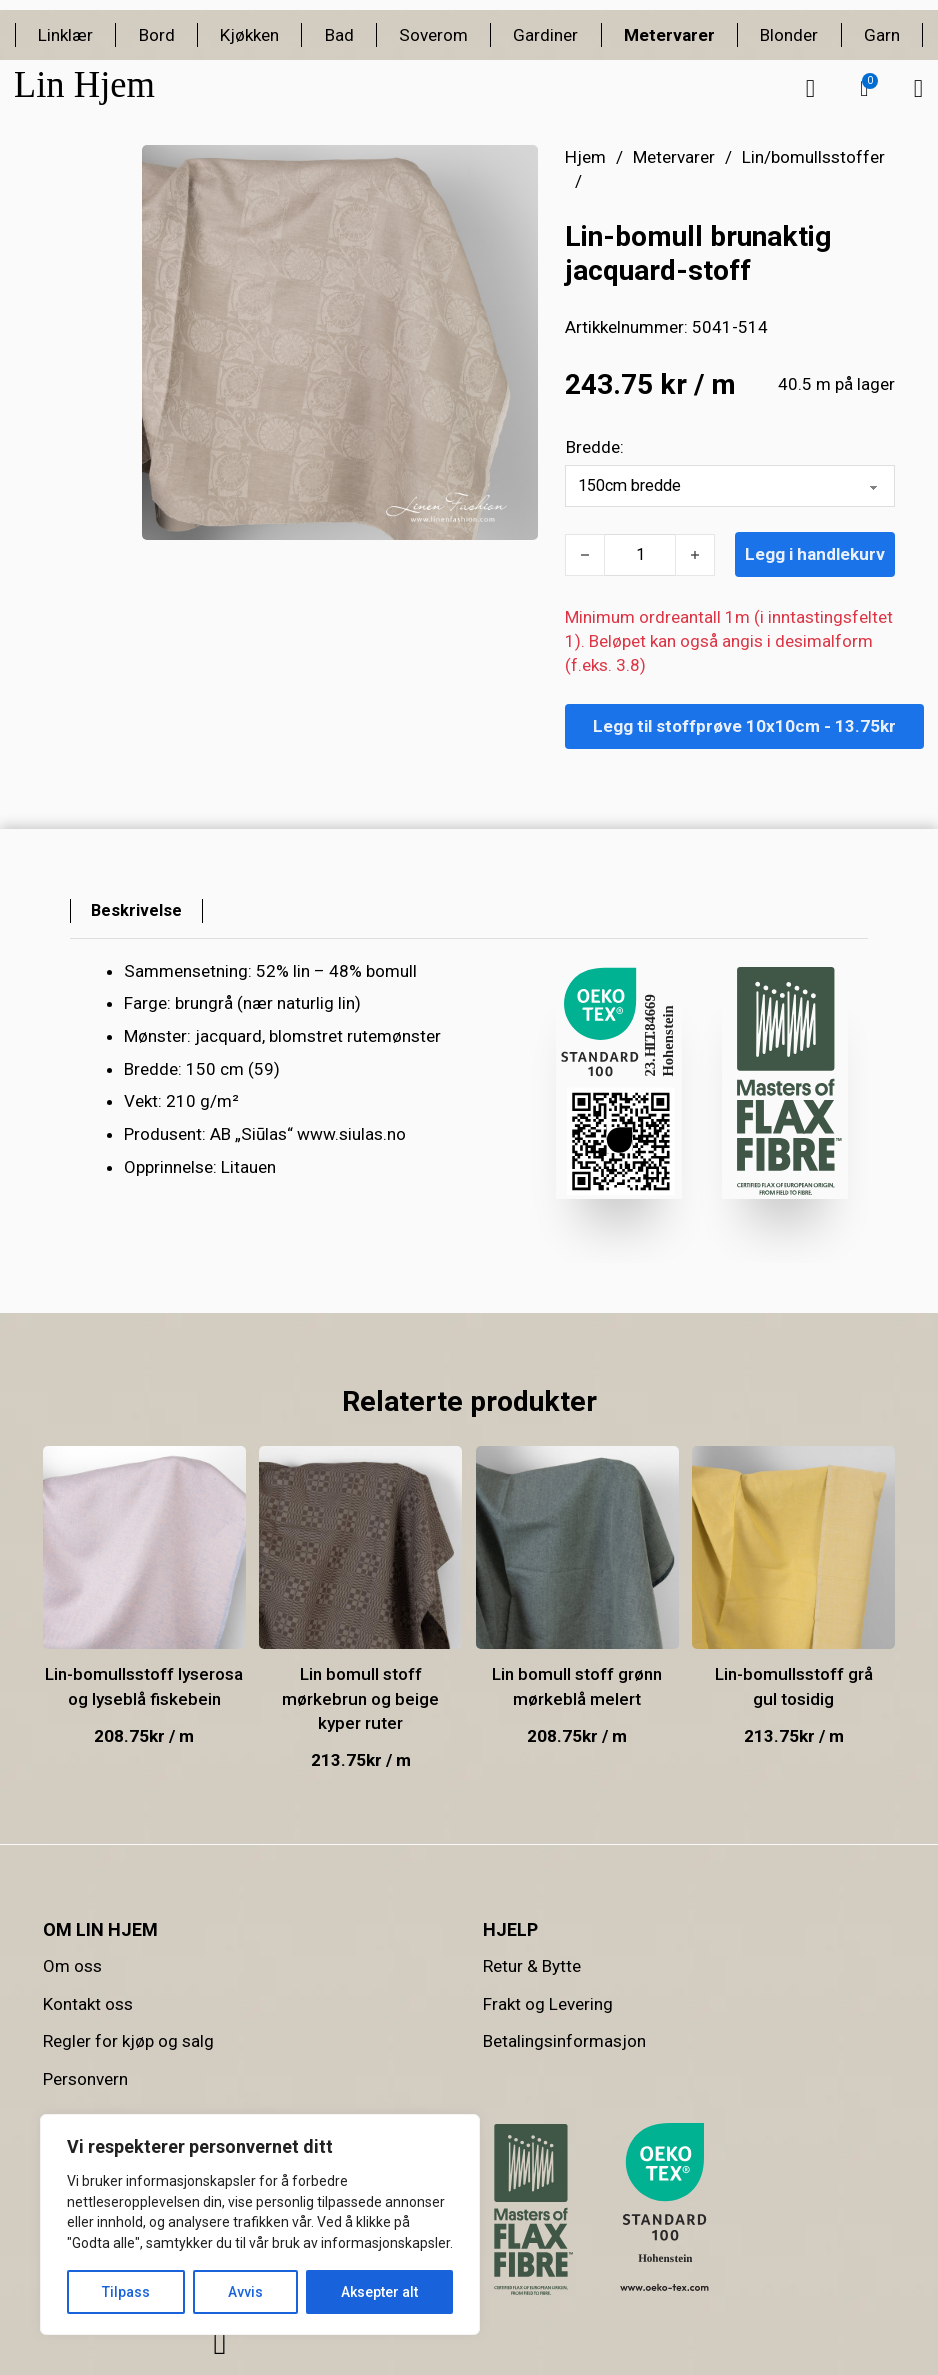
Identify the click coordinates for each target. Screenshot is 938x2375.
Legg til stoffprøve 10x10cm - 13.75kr (744, 726)
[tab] (137, 911)
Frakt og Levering (548, 2004)
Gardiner (545, 35)
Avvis (245, 2292)
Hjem (585, 157)
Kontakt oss (88, 2004)
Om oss (72, 1966)
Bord (157, 35)
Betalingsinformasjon (564, 2041)
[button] (864, 89)
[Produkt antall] (640, 555)
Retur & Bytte (532, 1966)
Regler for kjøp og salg (128, 2041)
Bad (339, 35)
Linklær (65, 35)
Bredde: (595, 447)
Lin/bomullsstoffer (813, 157)
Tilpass (126, 2292)
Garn (882, 35)
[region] (260, 2224)
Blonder (789, 35)
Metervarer (669, 35)
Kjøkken (249, 35)
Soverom (433, 35)
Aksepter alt (379, 2292)
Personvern (85, 2079)
